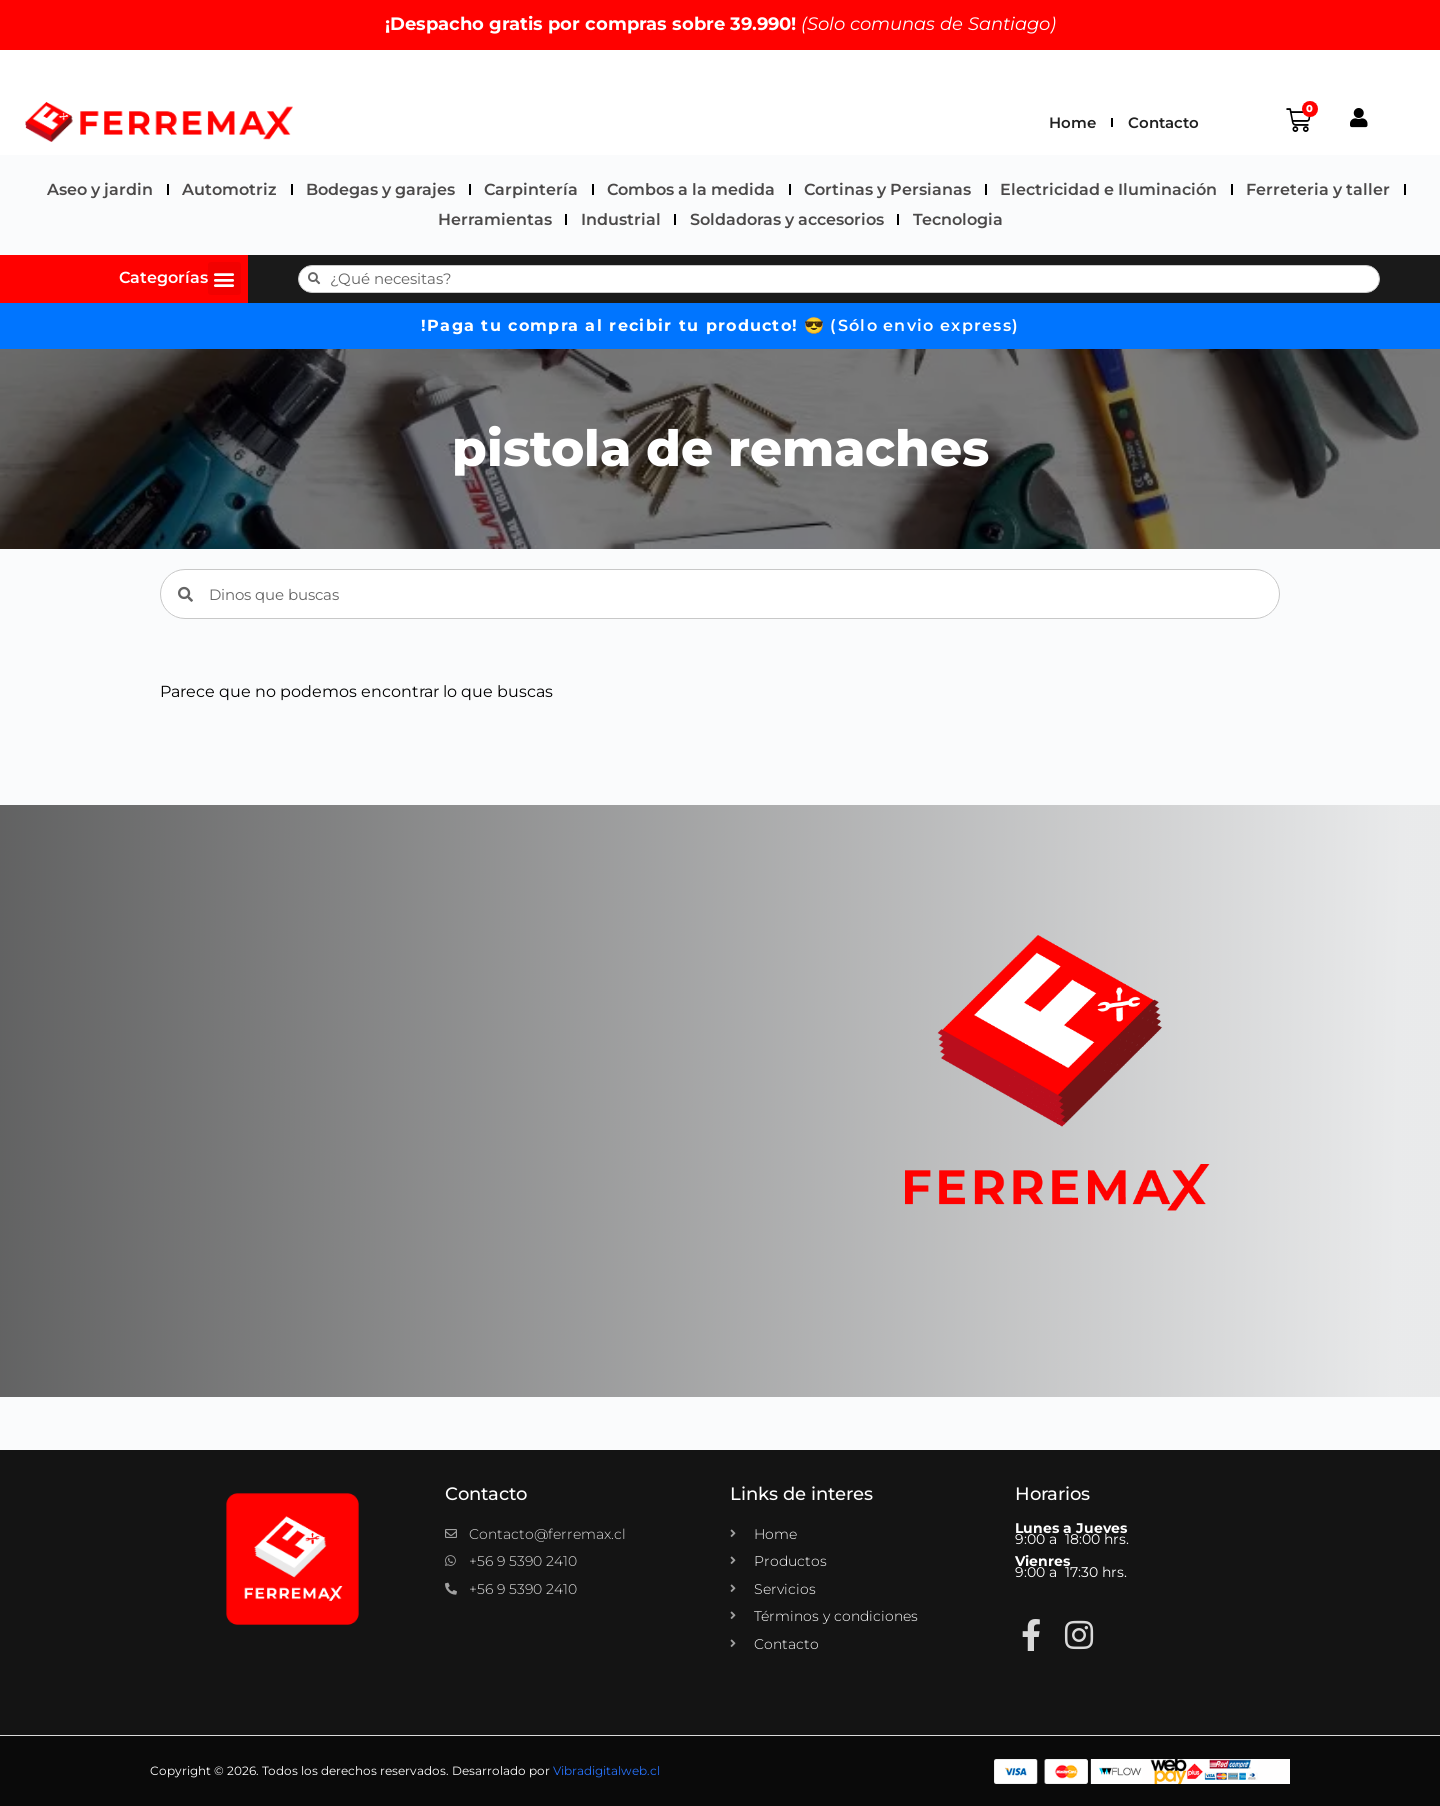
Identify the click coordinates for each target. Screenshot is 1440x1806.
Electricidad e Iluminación (1108, 189)
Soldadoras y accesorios (787, 219)
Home (1072, 122)
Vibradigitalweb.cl (606, 1770)
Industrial (621, 219)
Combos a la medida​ (691, 189)
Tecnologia (958, 219)
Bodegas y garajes (380, 189)
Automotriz (229, 189)
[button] (224, 278)
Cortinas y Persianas (887, 189)
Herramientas (495, 219)
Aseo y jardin (100, 189)
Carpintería (531, 189)
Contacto (1163, 122)
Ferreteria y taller (1318, 189)
